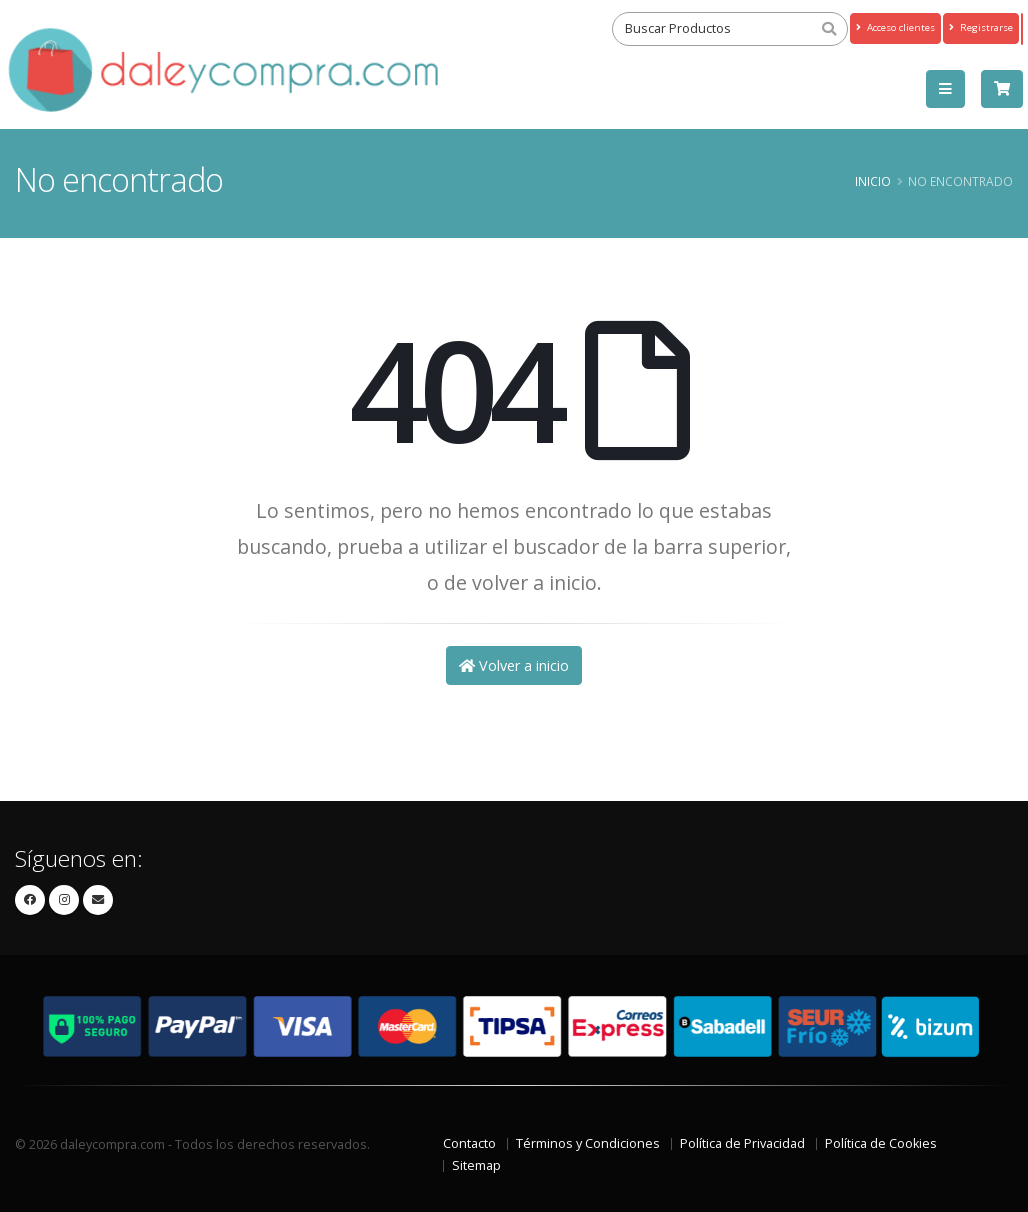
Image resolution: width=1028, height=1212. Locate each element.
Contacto (469, 1143)
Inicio (873, 181)
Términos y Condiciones (588, 1143)
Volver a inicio (514, 665)
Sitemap (476, 1165)
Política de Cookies (881, 1143)
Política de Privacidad (742, 1143)
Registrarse (981, 27)
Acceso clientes (895, 27)
